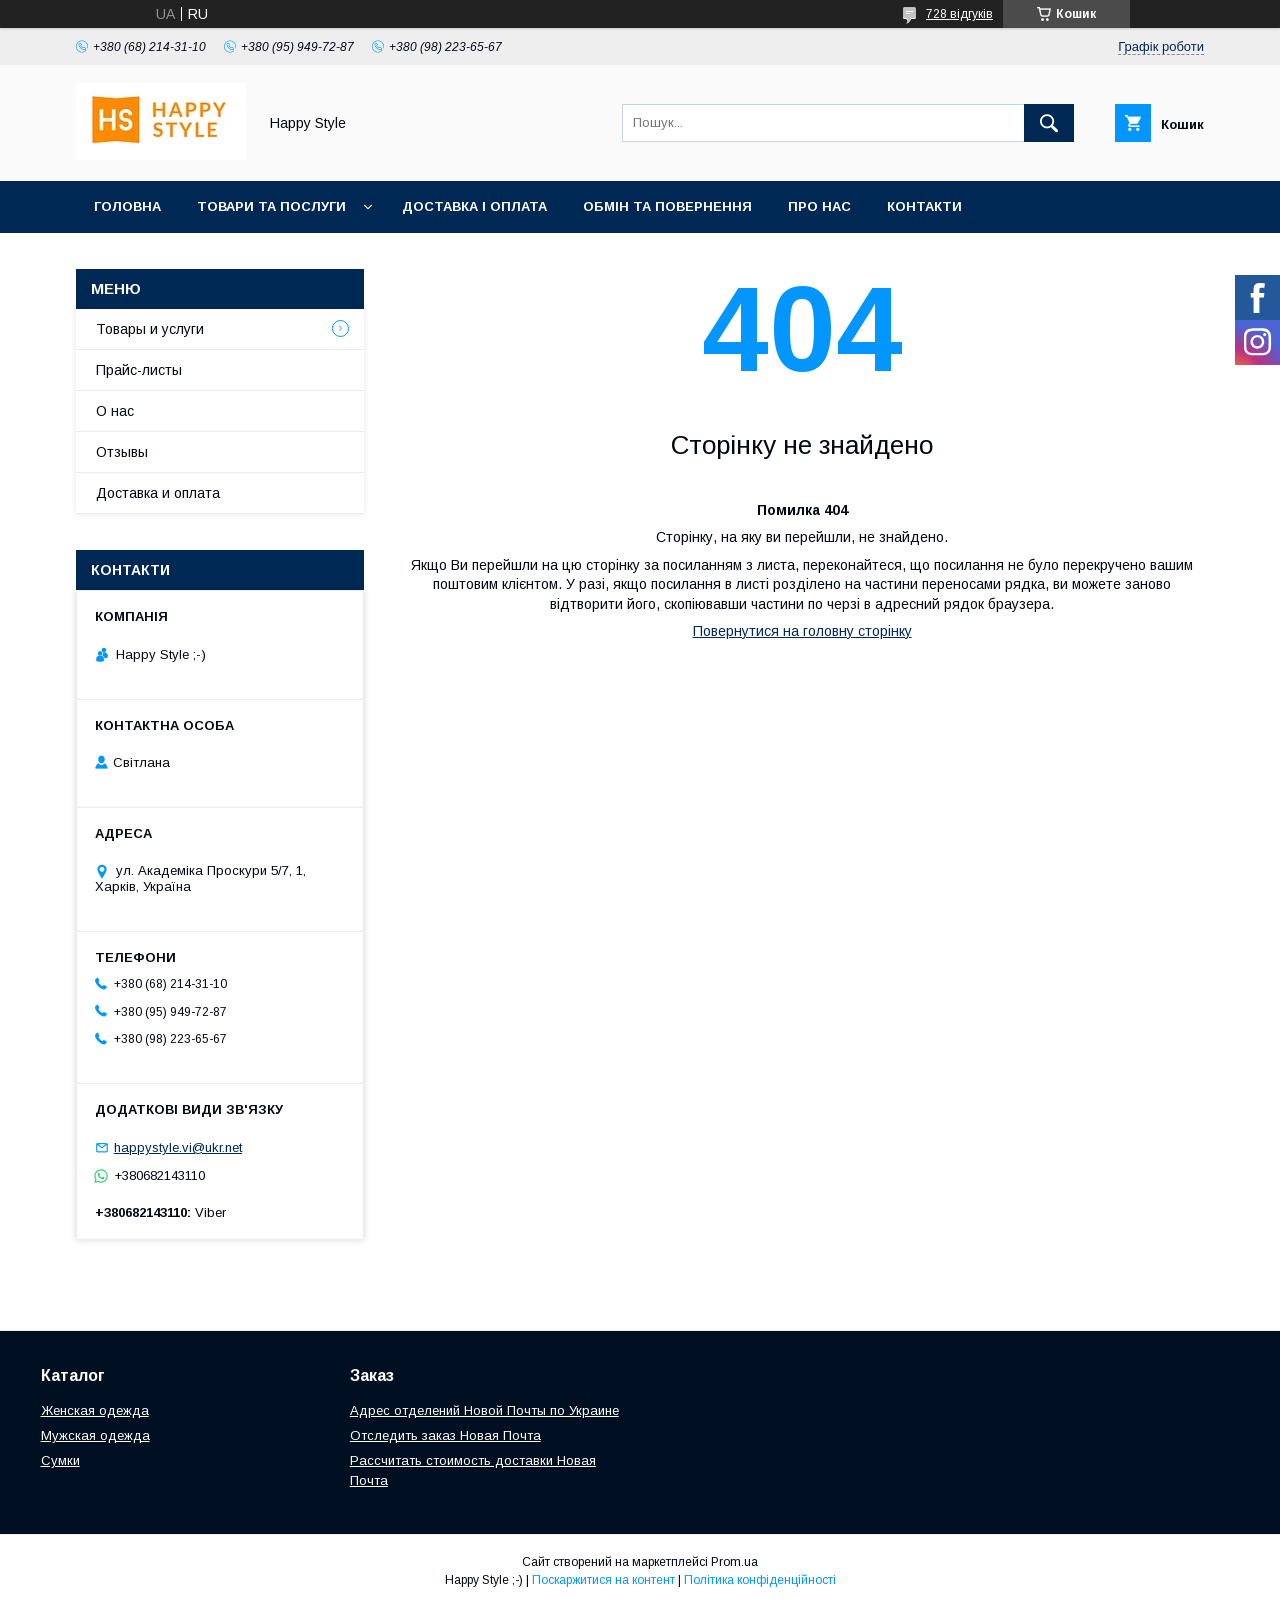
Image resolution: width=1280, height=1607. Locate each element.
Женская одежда (95, 1410)
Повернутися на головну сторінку (802, 631)
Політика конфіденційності (760, 1580)
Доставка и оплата (158, 493)
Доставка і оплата (474, 206)
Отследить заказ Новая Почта (445, 1435)
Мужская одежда (95, 1435)
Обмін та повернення (667, 206)
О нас (115, 411)
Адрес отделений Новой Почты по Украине (484, 1410)
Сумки (60, 1460)
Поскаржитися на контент (603, 1580)
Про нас (819, 206)
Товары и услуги (150, 329)
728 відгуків (959, 14)
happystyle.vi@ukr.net (178, 1147)
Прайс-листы (139, 370)
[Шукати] (1049, 123)
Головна (127, 206)
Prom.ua (734, 1562)
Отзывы (122, 452)
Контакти (924, 206)
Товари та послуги (271, 206)
